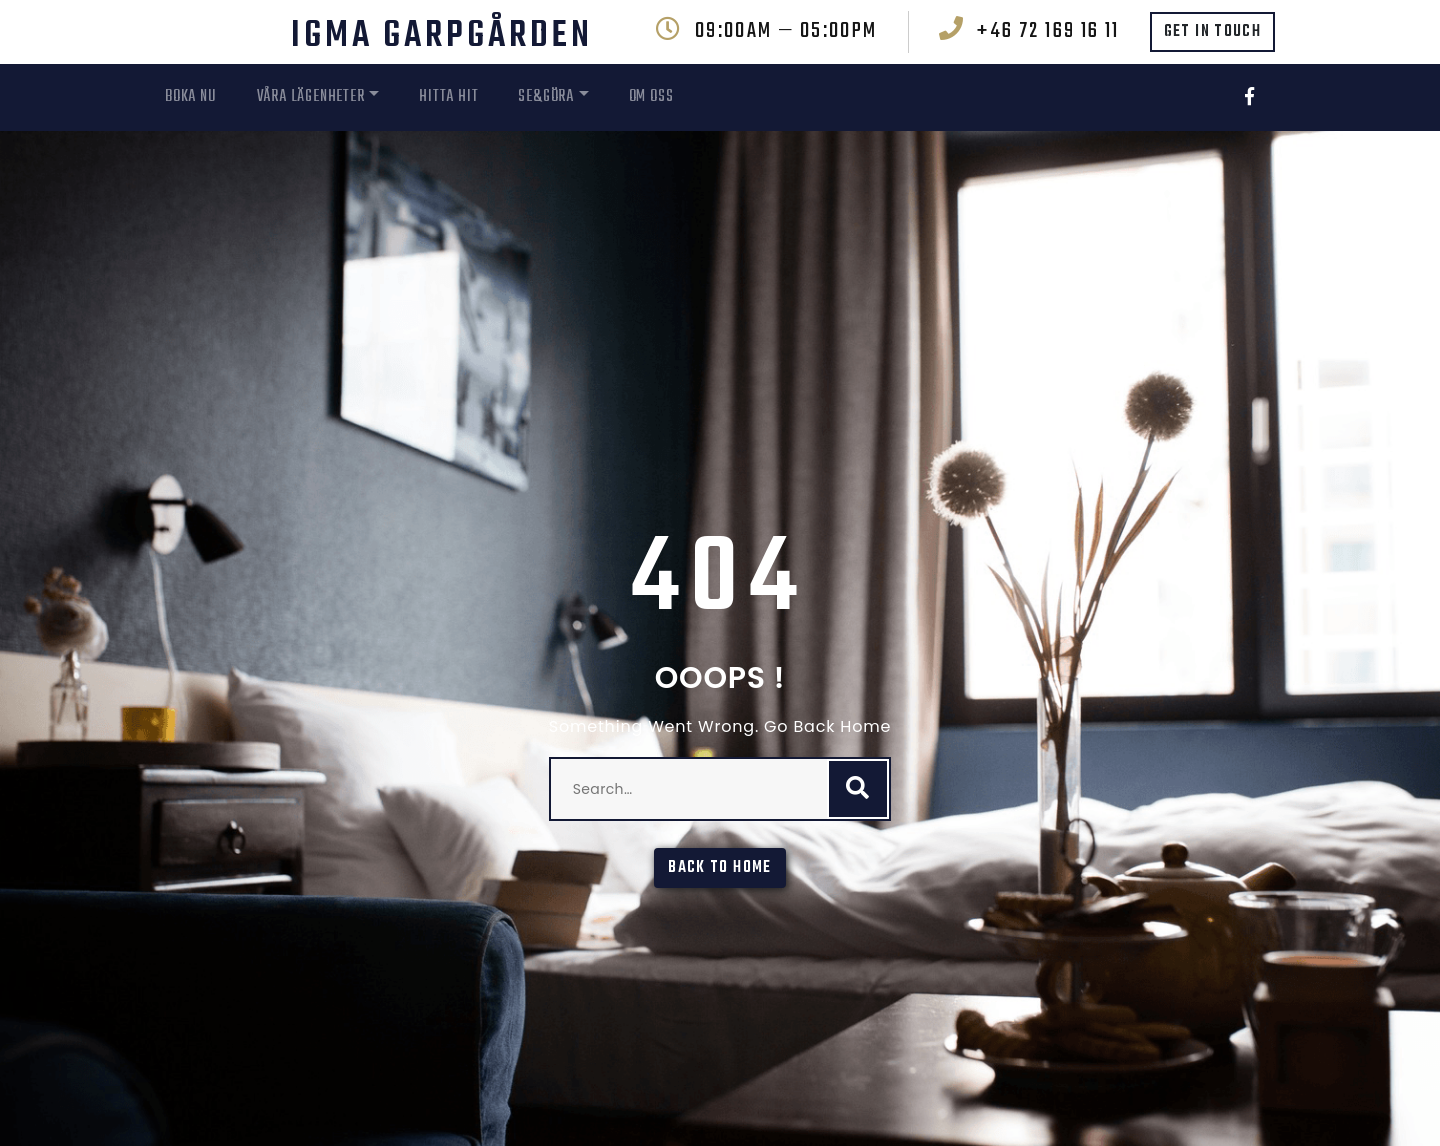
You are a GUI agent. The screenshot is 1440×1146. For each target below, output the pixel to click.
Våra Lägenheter (311, 97)
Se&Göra (546, 97)
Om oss (651, 97)
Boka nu (191, 97)
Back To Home (719, 868)
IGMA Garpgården (442, 36)
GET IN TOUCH (1212, 32)
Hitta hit (448, 97)
